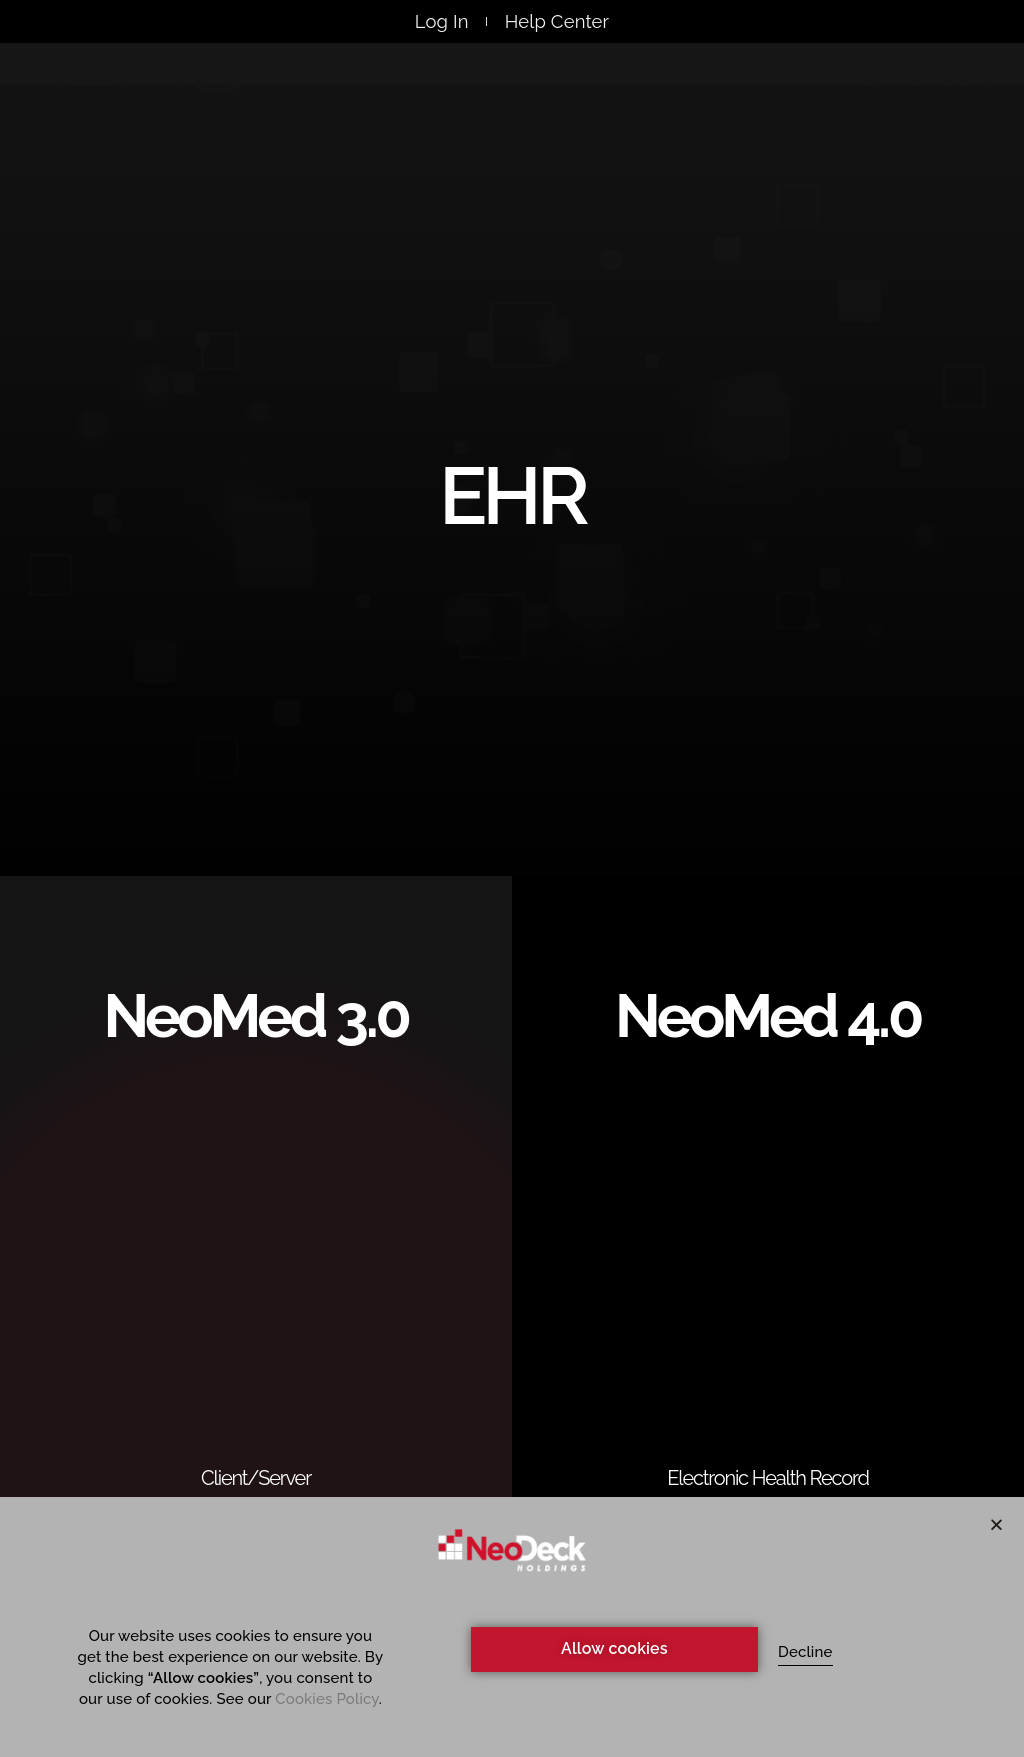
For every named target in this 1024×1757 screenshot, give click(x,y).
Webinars (519, 93)
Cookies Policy (326, 1699)
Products (393, 93)
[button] (996, 1524)
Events (629, 93)
